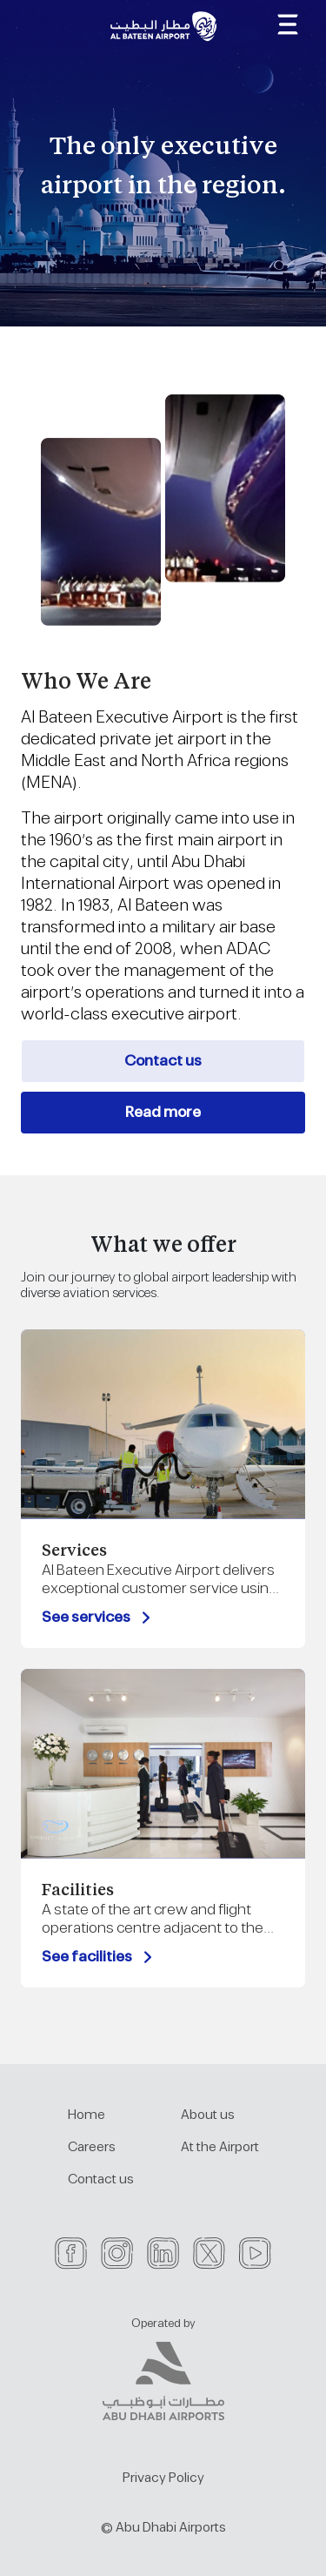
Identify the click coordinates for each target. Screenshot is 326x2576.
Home (86, 2115)
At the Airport (220, 2147)
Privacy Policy (163, 2478)
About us (208, 2115)
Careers (92, 2147)
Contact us (163, 1061)
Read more (163, 1112)
